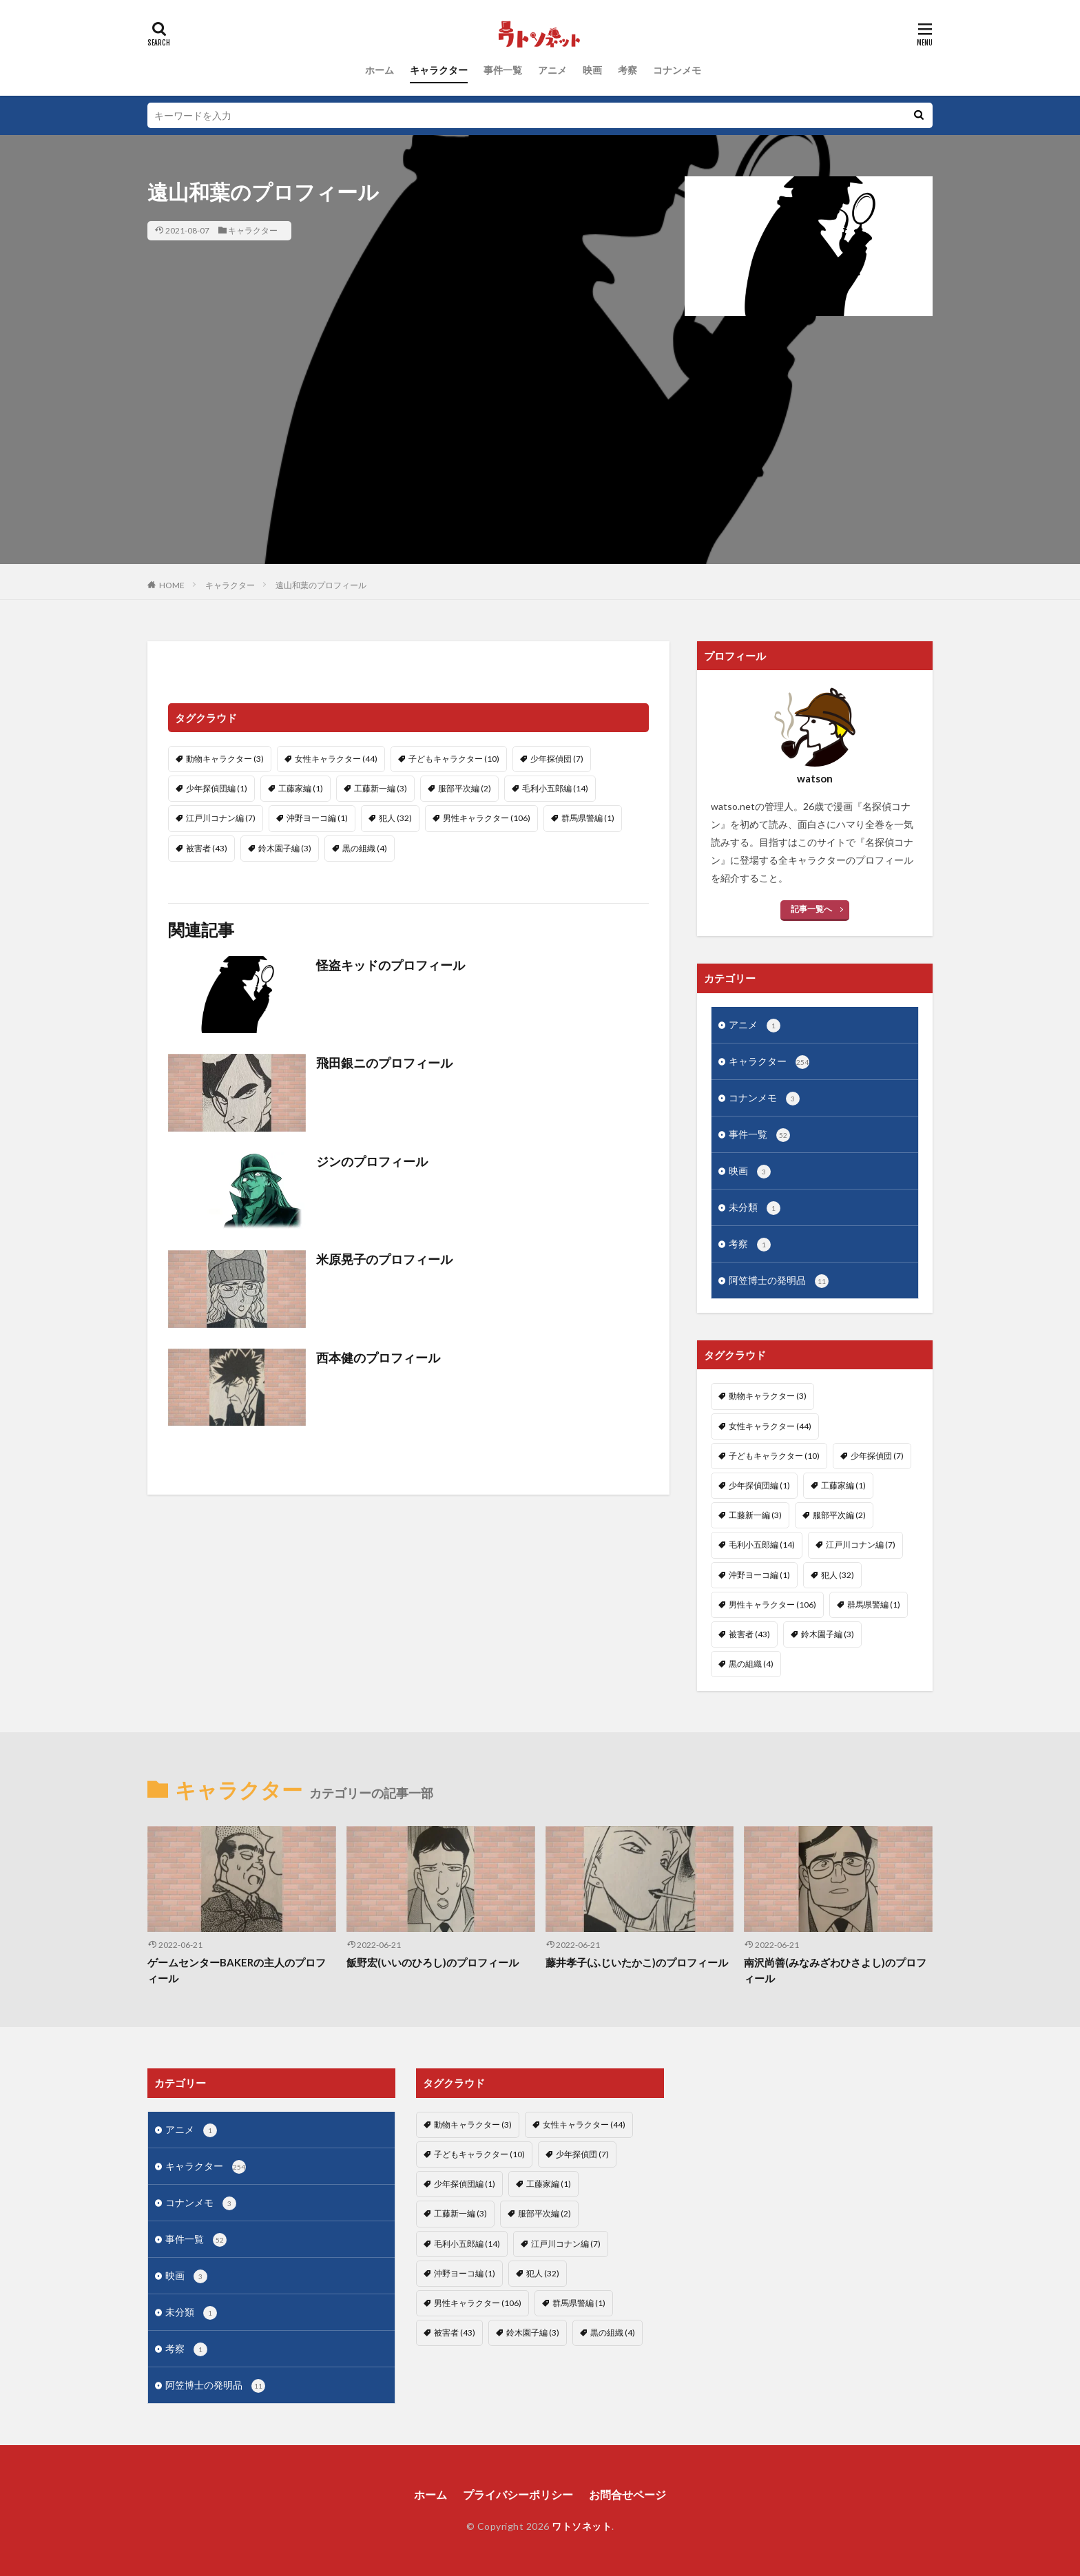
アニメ (552, 70)
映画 (592, 70)
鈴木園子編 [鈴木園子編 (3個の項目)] (284, 848)
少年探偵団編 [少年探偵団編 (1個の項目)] (216, 788)
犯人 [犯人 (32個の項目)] (395, 818)
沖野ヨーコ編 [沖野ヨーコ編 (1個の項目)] (317, 818)
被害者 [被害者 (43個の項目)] (206, 848)
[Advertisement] (540, 467)
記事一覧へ (811, 909)
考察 (627, 70)
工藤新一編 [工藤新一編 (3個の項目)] (380, 788)
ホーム (379, 70)
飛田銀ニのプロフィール (384, 1062)
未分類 (754, 1208)
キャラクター (439, 70)
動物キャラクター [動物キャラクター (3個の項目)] (225, 759)
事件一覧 (503, 70)
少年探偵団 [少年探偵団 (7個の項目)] (556, 759)
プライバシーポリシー (518, 2494)
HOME (172, 585)
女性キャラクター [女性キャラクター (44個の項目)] (336, 759)
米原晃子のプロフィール (384, 1259)
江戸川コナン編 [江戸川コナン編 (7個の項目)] (221, 818)
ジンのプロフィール (372, 1161)
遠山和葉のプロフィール (321, 585)
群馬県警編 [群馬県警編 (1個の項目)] (587, 818)
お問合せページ (627, 2494)
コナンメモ (677, 70)
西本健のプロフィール (378, 1357)
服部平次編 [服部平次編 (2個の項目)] (464, 788)
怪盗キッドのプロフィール (390, 965)
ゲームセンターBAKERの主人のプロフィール (236, 1970)
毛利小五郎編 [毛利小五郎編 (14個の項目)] (555, 788)
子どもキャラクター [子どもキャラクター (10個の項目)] (453, 759)
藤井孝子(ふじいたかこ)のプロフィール (637, 1962)
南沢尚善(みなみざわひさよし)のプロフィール (835, 1970)
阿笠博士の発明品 (779, 1281)
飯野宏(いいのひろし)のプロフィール (432, 1962)
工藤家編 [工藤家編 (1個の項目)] (300, 788)
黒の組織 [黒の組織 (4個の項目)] (364, 848)
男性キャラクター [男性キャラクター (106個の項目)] (486, 818)
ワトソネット (582, 2526)
